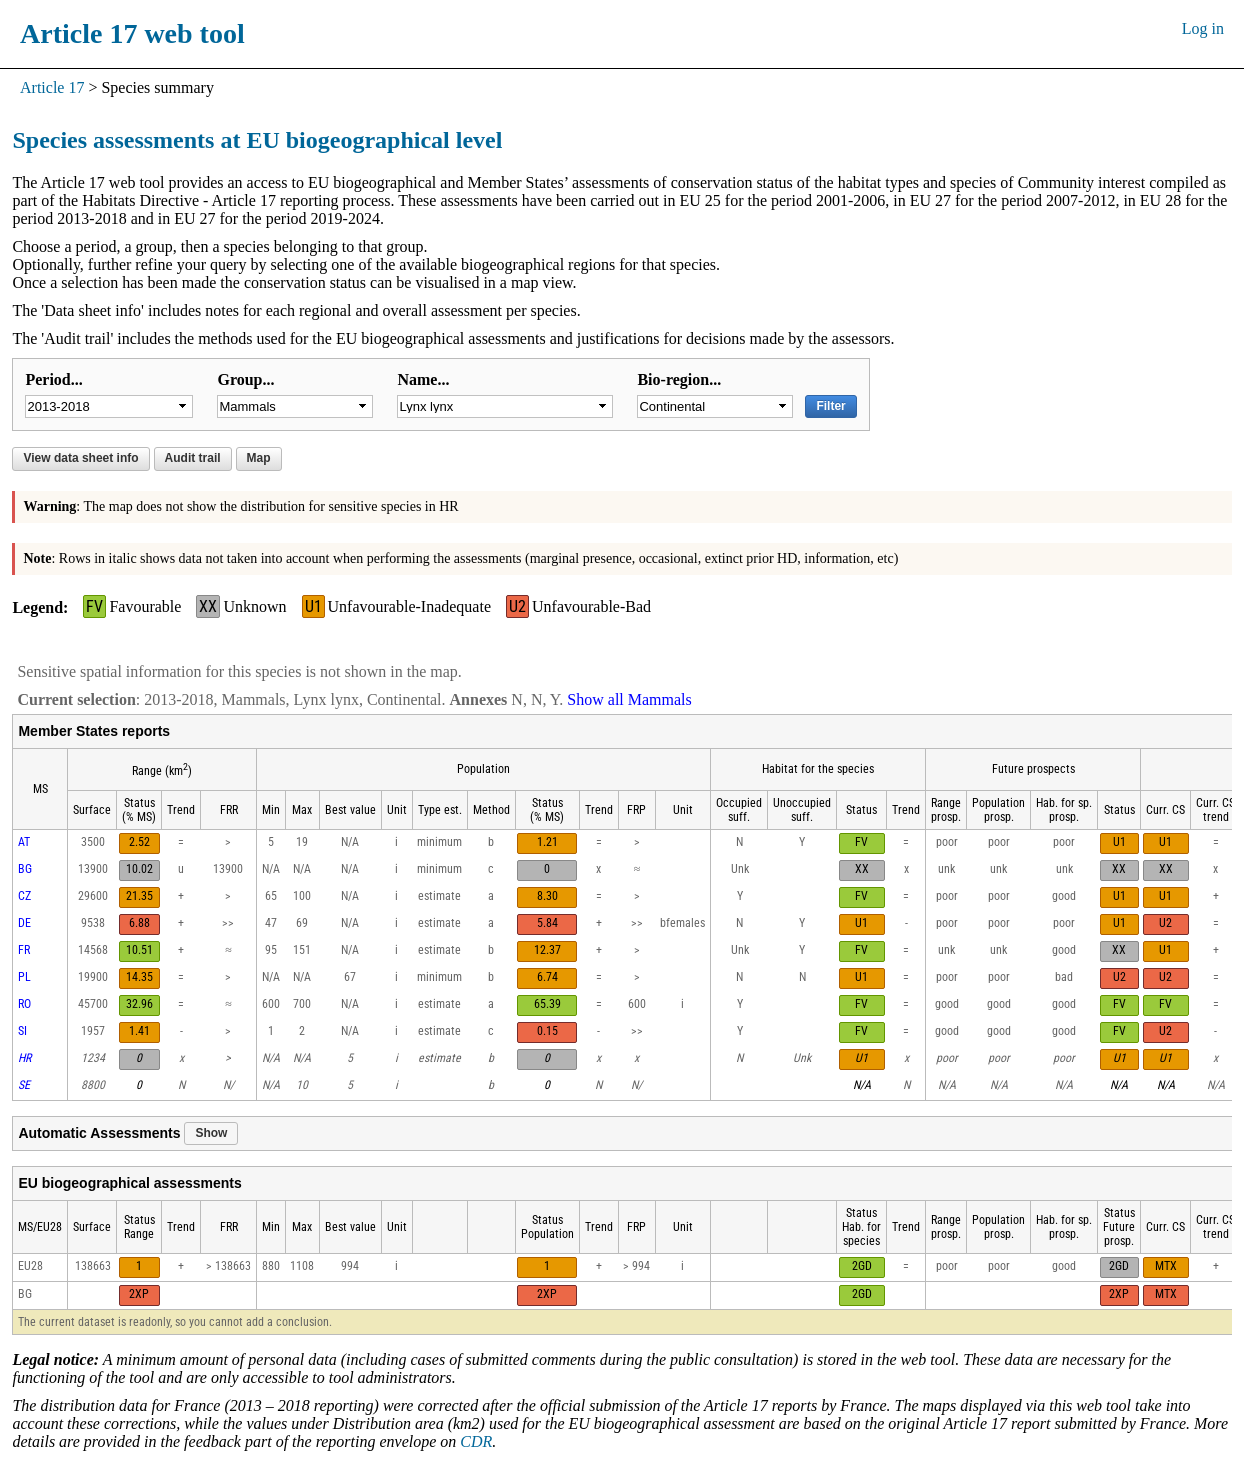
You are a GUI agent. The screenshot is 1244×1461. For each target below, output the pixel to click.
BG (25, 869)
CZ (24, 896)
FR (24, 950)
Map (259, 458)
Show (211, 1133)
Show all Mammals (629, 699)
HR (24, 1058)
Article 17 (52, 87)
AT (24, 842)
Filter (830, 406)
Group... (245, 379)
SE (24, 1085)
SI (22, 1031)
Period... (53, 379)
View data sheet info (80, 458)
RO (24, 1004)
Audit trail (193, 458)
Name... (423, 379)
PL (24, 977)
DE (24, 923)
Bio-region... (679, 379)
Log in (1203, 28)
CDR (476, 1441)
